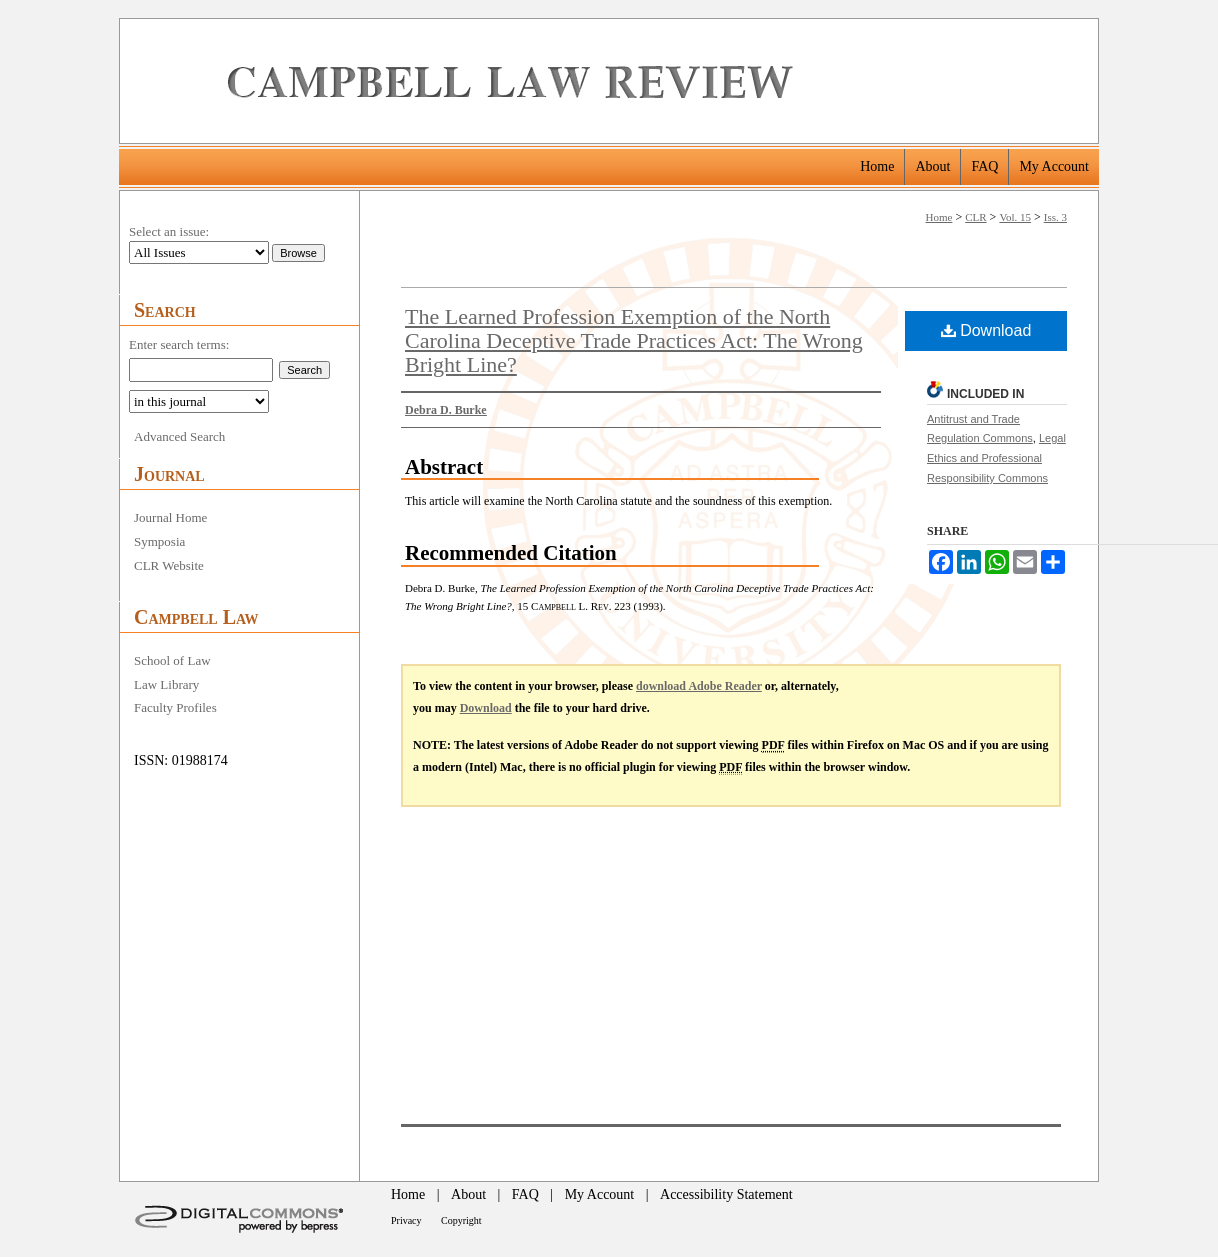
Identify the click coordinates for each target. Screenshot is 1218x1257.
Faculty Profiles (175, 707)
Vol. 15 (1015, 217)
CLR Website (169, 565)
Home (939, 217)
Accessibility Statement (726, 1194)
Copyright (461, 1220)
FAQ (525, 1194)
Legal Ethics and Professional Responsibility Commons (996, 458)
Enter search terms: (179, 344)
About (468, 1194)
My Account (600, 1194)
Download (986, 330)
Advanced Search (179, 436)
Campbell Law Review (655, 81)
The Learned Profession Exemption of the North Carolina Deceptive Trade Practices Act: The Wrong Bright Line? (634, 340)
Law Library (166, 684)
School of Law (172, 660)
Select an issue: (169, 231)
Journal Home (170, 517)
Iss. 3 (1055, 217)
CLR (975, 217)
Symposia (159, 541)
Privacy (406, 1220)
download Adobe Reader (699, 686)
